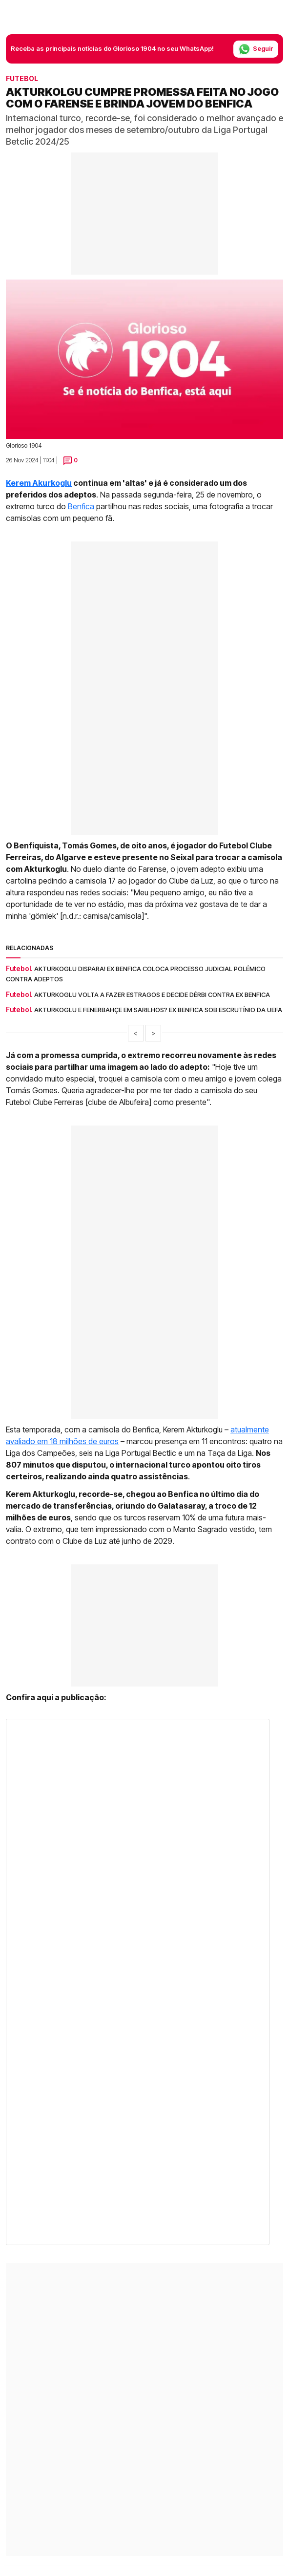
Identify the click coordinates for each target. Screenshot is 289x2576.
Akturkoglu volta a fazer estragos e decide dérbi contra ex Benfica (152, 994)
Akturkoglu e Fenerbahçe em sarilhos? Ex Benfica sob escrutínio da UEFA (158, 1010)
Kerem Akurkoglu (39, 483)
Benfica (81, 506)
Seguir (255, 49)
